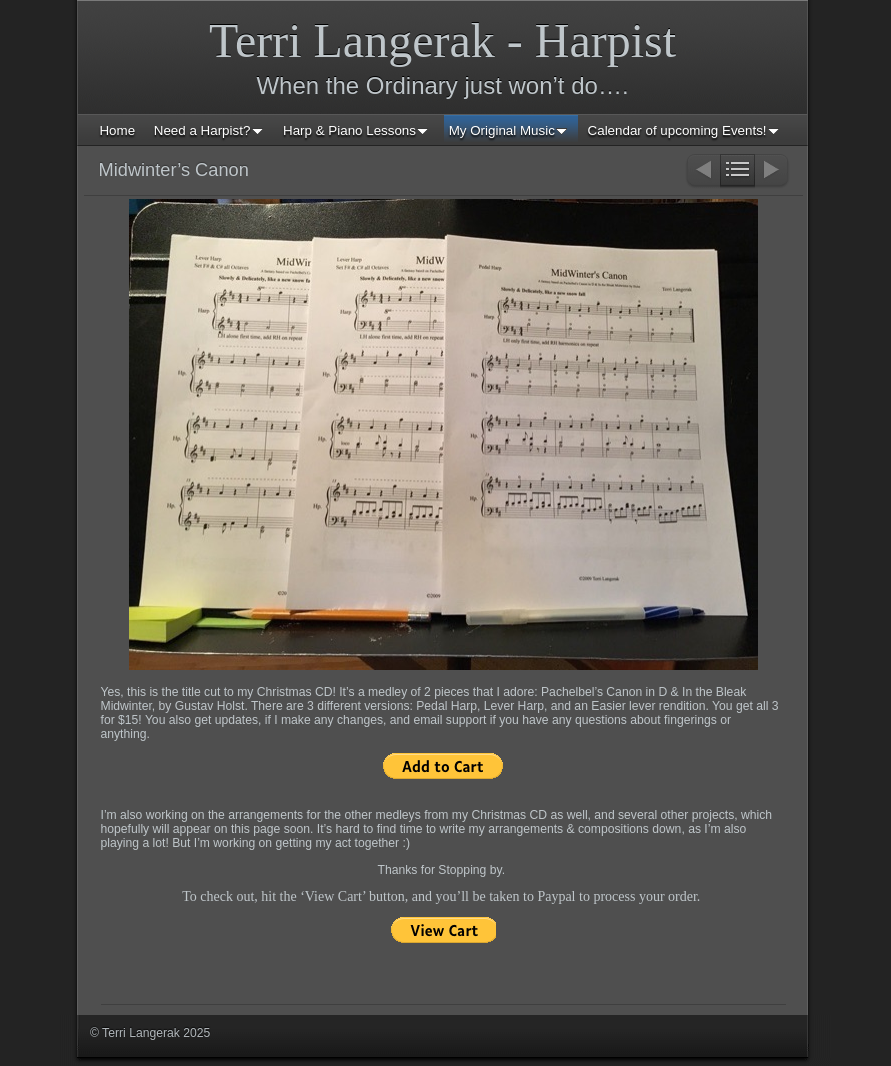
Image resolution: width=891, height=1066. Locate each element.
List (737, 171)
